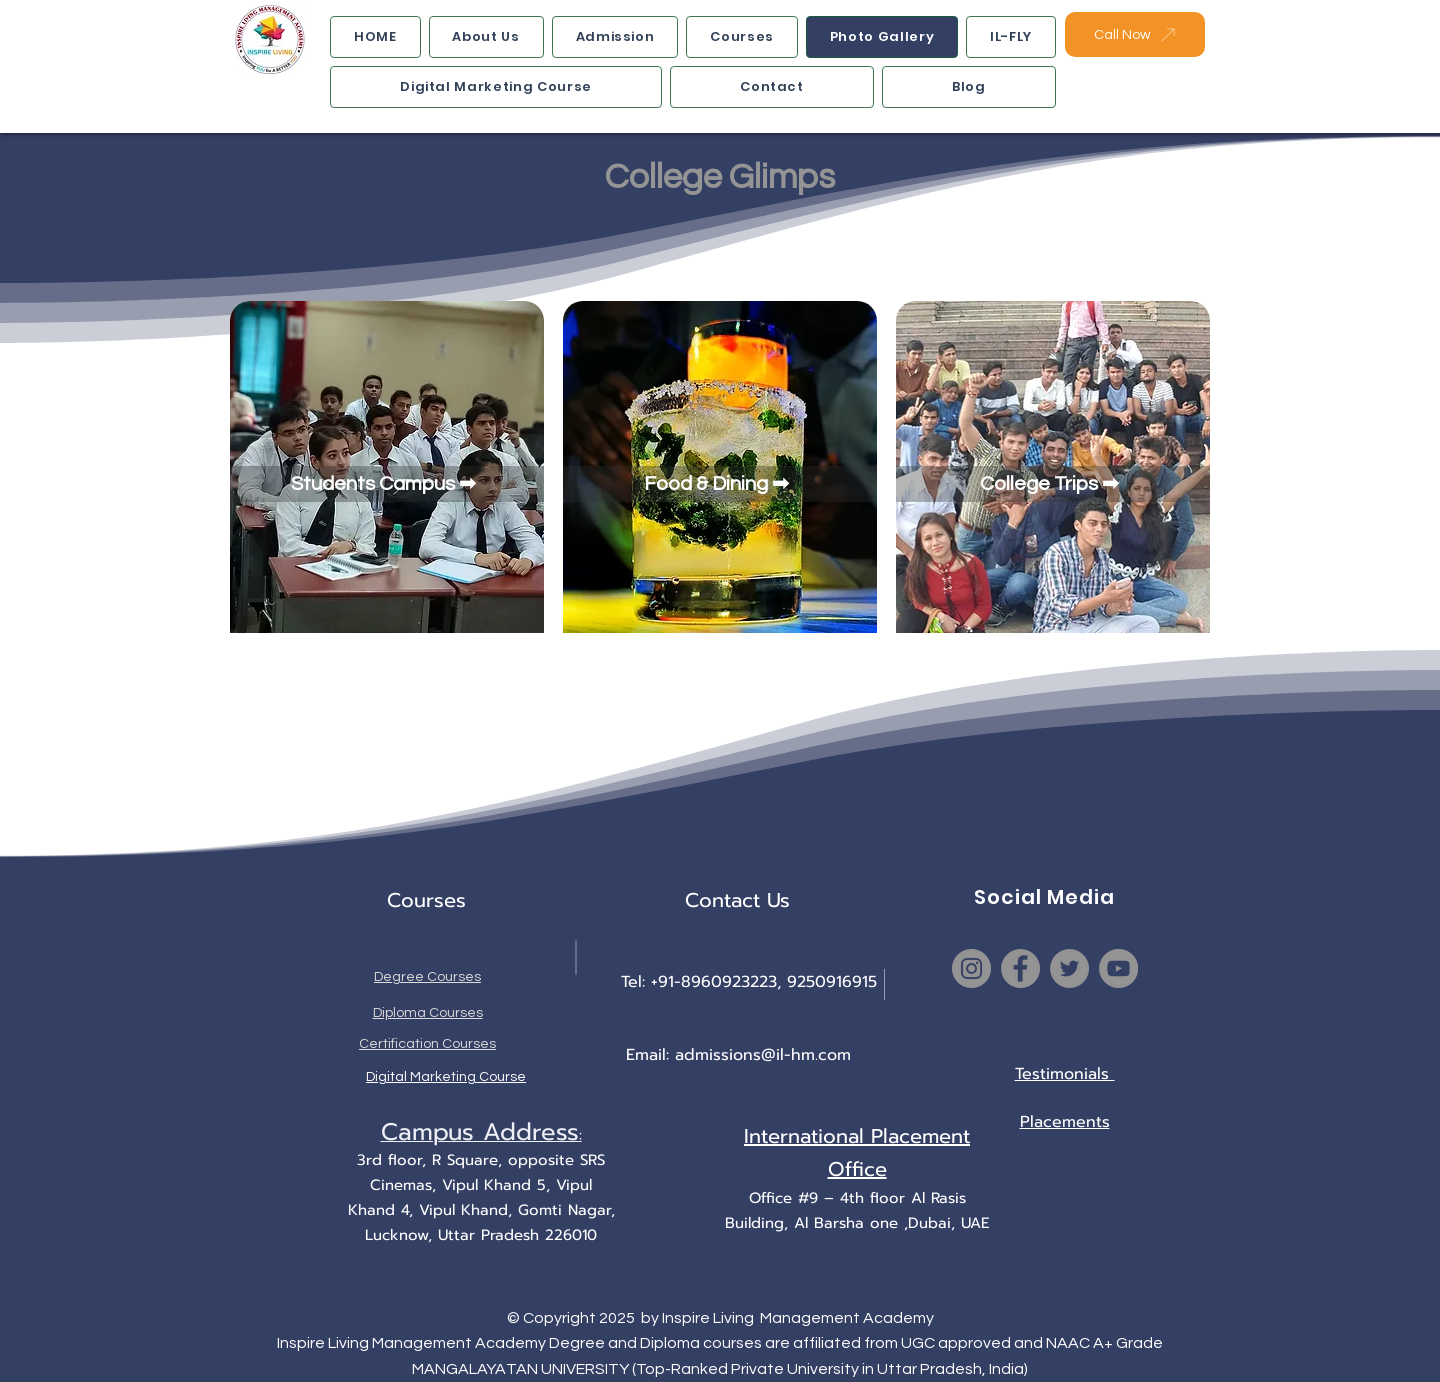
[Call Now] (1135, 34)
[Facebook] (1020, 968)
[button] (615, 37)
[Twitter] (1069, 968)
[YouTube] (1118, 968)
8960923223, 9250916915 (779, 982)
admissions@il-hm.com (763, 1055)
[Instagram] (971, 968)
